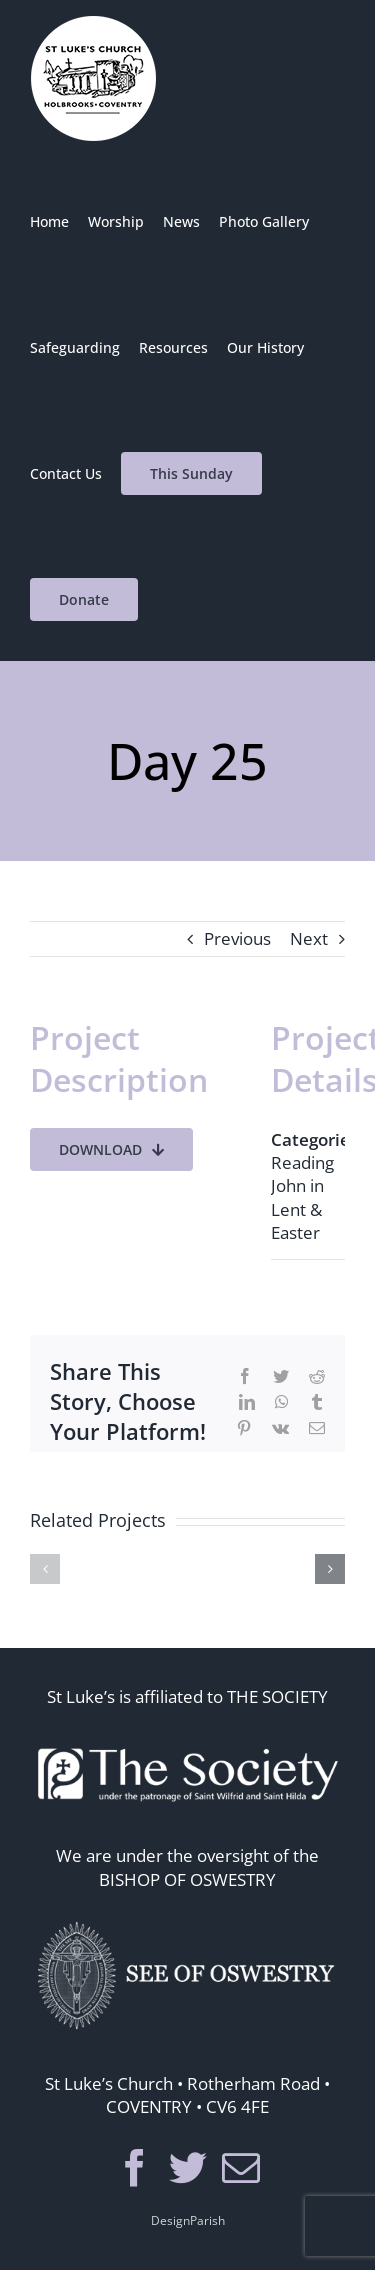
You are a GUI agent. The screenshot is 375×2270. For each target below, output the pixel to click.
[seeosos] (188, 1917)
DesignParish (188, 2220)
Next (309, 938)
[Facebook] (135, 2168)
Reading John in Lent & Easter (302, 1197)
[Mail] (241, 2168)
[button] (45, 1569)
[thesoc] (188, 1734)
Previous (237, 938)
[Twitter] (188, 2168)
